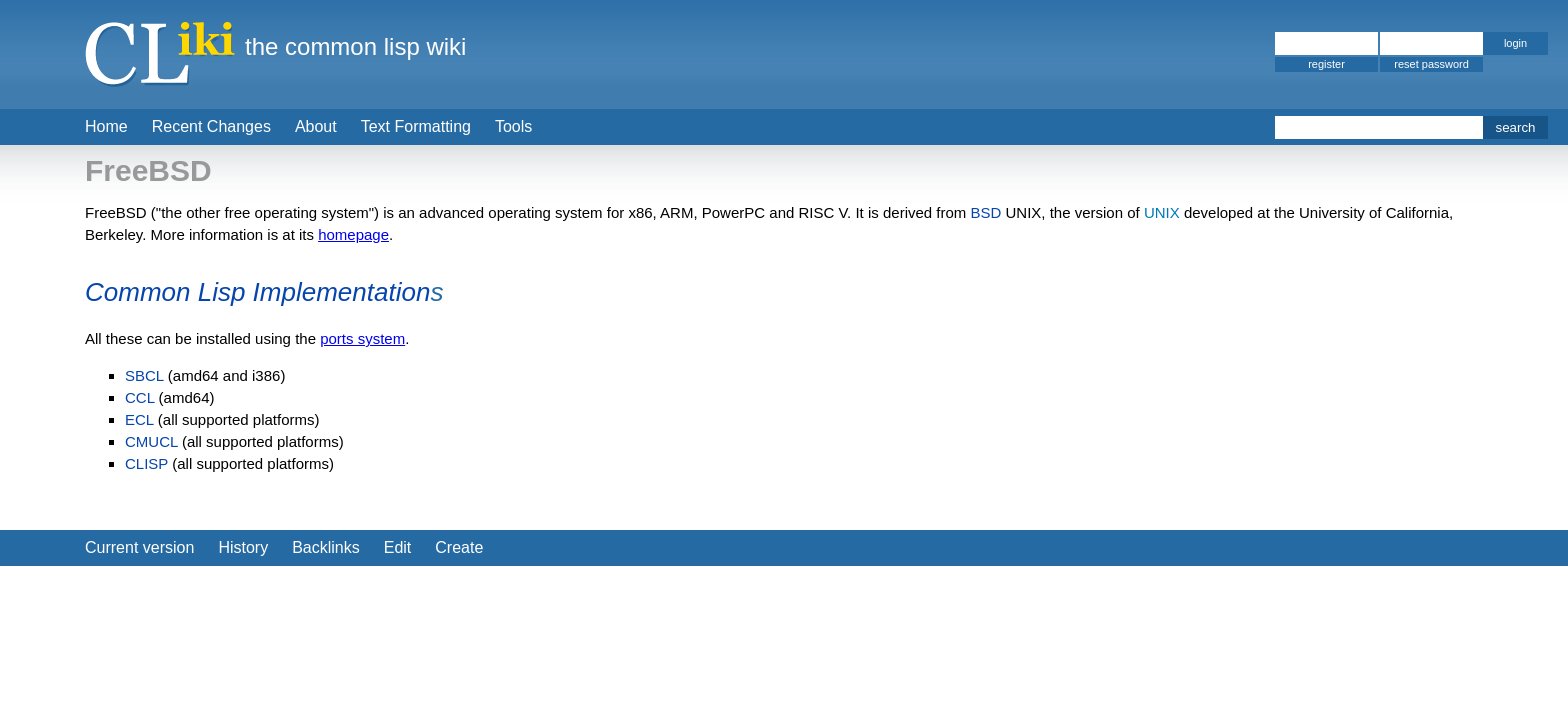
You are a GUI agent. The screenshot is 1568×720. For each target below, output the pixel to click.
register (1326, 64)
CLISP (146, 463)
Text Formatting (416, 126)
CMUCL (151, 441)
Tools (513, 126)
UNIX (1162, 212)
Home (106, 126)
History (243, 547)
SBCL (144, 375)
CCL (139, 397)
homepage (353, 234)
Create (459, 547)
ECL (139, 419)
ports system (362, 338)
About (316, 126)
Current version (139, 547)
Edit (398, 547)
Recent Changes (211, 126)
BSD (985, 212)
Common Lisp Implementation (257, 292)
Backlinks (326, 547)
